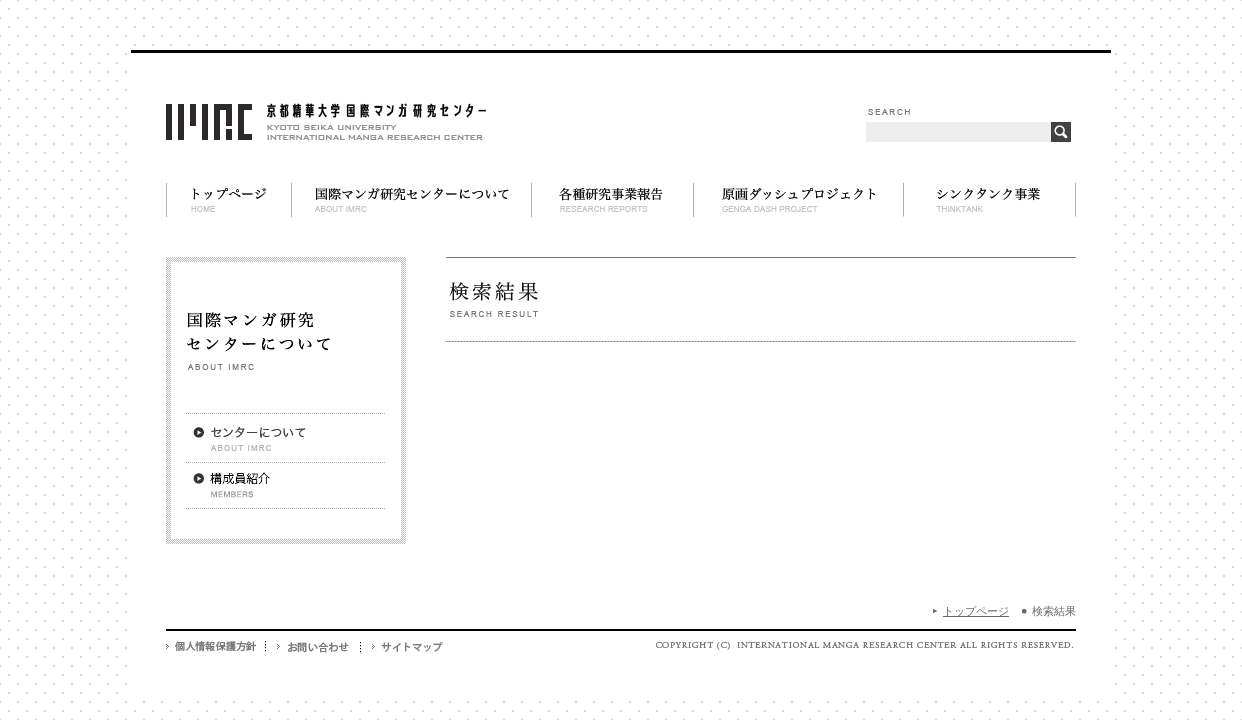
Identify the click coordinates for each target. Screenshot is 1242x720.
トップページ (976, 611)
